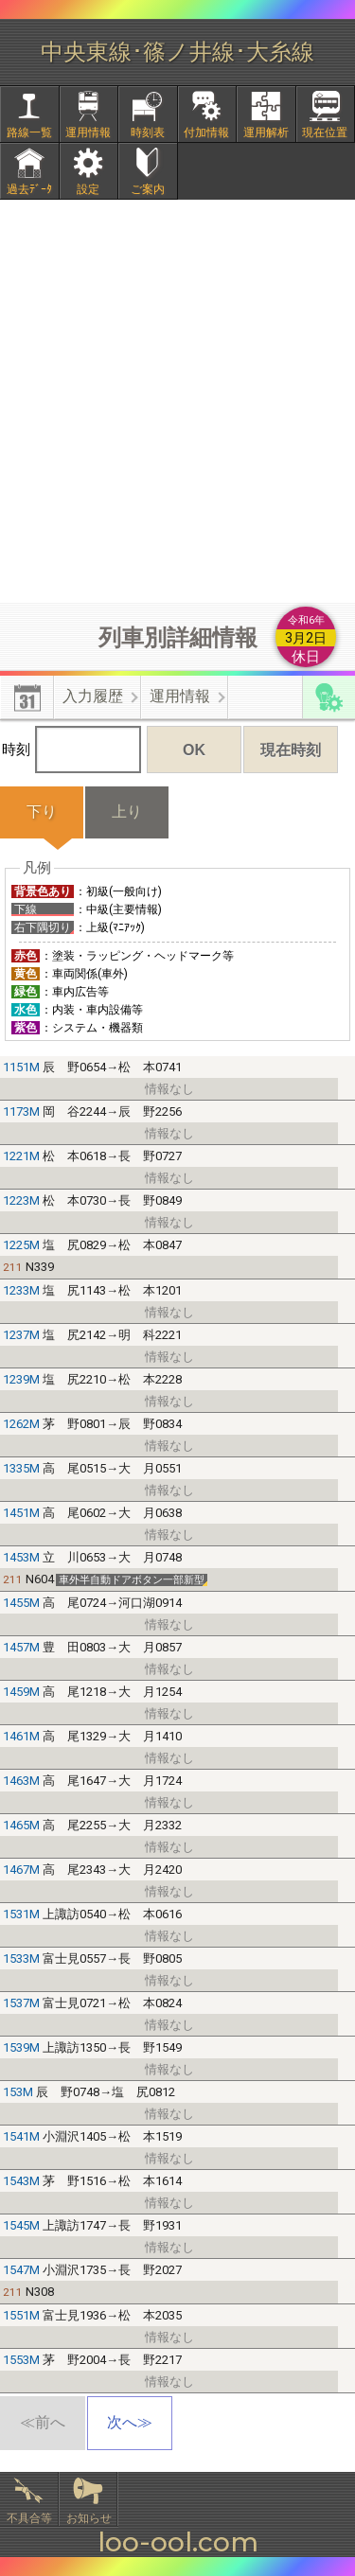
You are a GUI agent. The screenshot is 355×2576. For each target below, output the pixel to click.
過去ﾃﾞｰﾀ (29, 189)
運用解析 (266, 132)
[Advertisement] (177, 400)
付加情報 (206, 132)
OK (194, 750)
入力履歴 (92, 696)
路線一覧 (29, 132)
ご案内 (148, 189)
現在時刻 (290, 750)
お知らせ (89, 2518)
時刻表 (148, 132)
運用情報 (88, 132)
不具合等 (29, 2518)
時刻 (71, 749)
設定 (88, 189)
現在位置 (324, 132)
